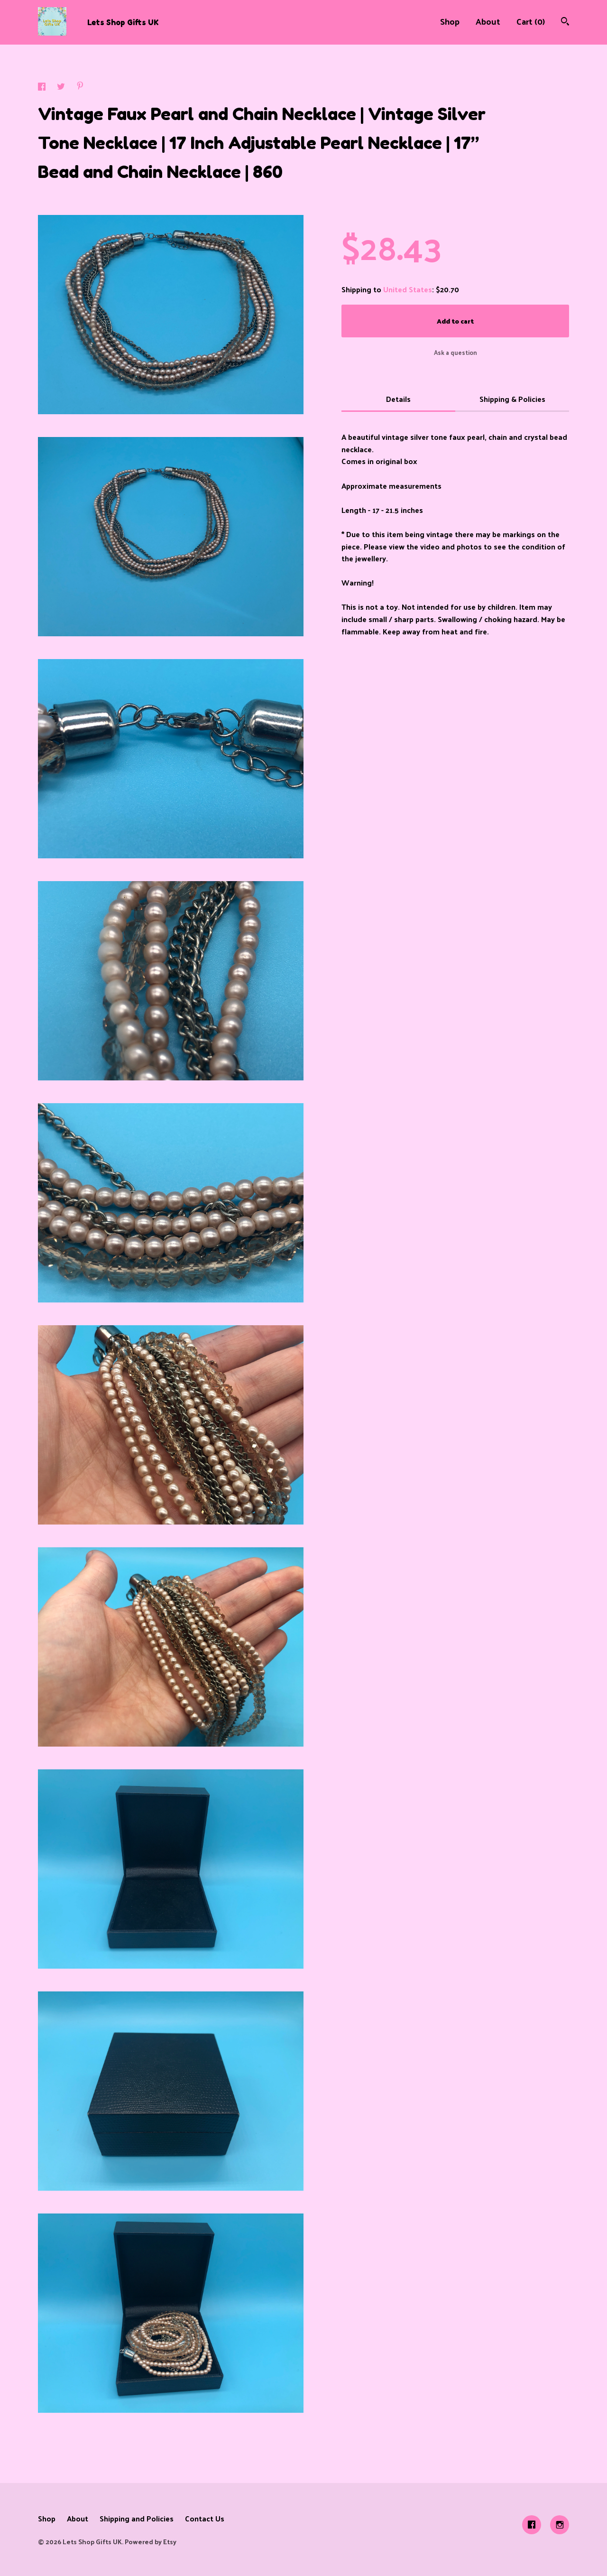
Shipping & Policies (512, 399)
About (488, 21)
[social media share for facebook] (42, 87)
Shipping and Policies (137, 2518)
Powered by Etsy (150, 2542)
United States (407, 289)
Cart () (530, 21)
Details (398, 399)
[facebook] (531, 2524)
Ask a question (455, 352)
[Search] (565, 22)
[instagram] (559, 2524)
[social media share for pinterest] (80, 86)
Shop (450, 21)
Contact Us (204, 2518)
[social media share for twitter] (62, 87)
